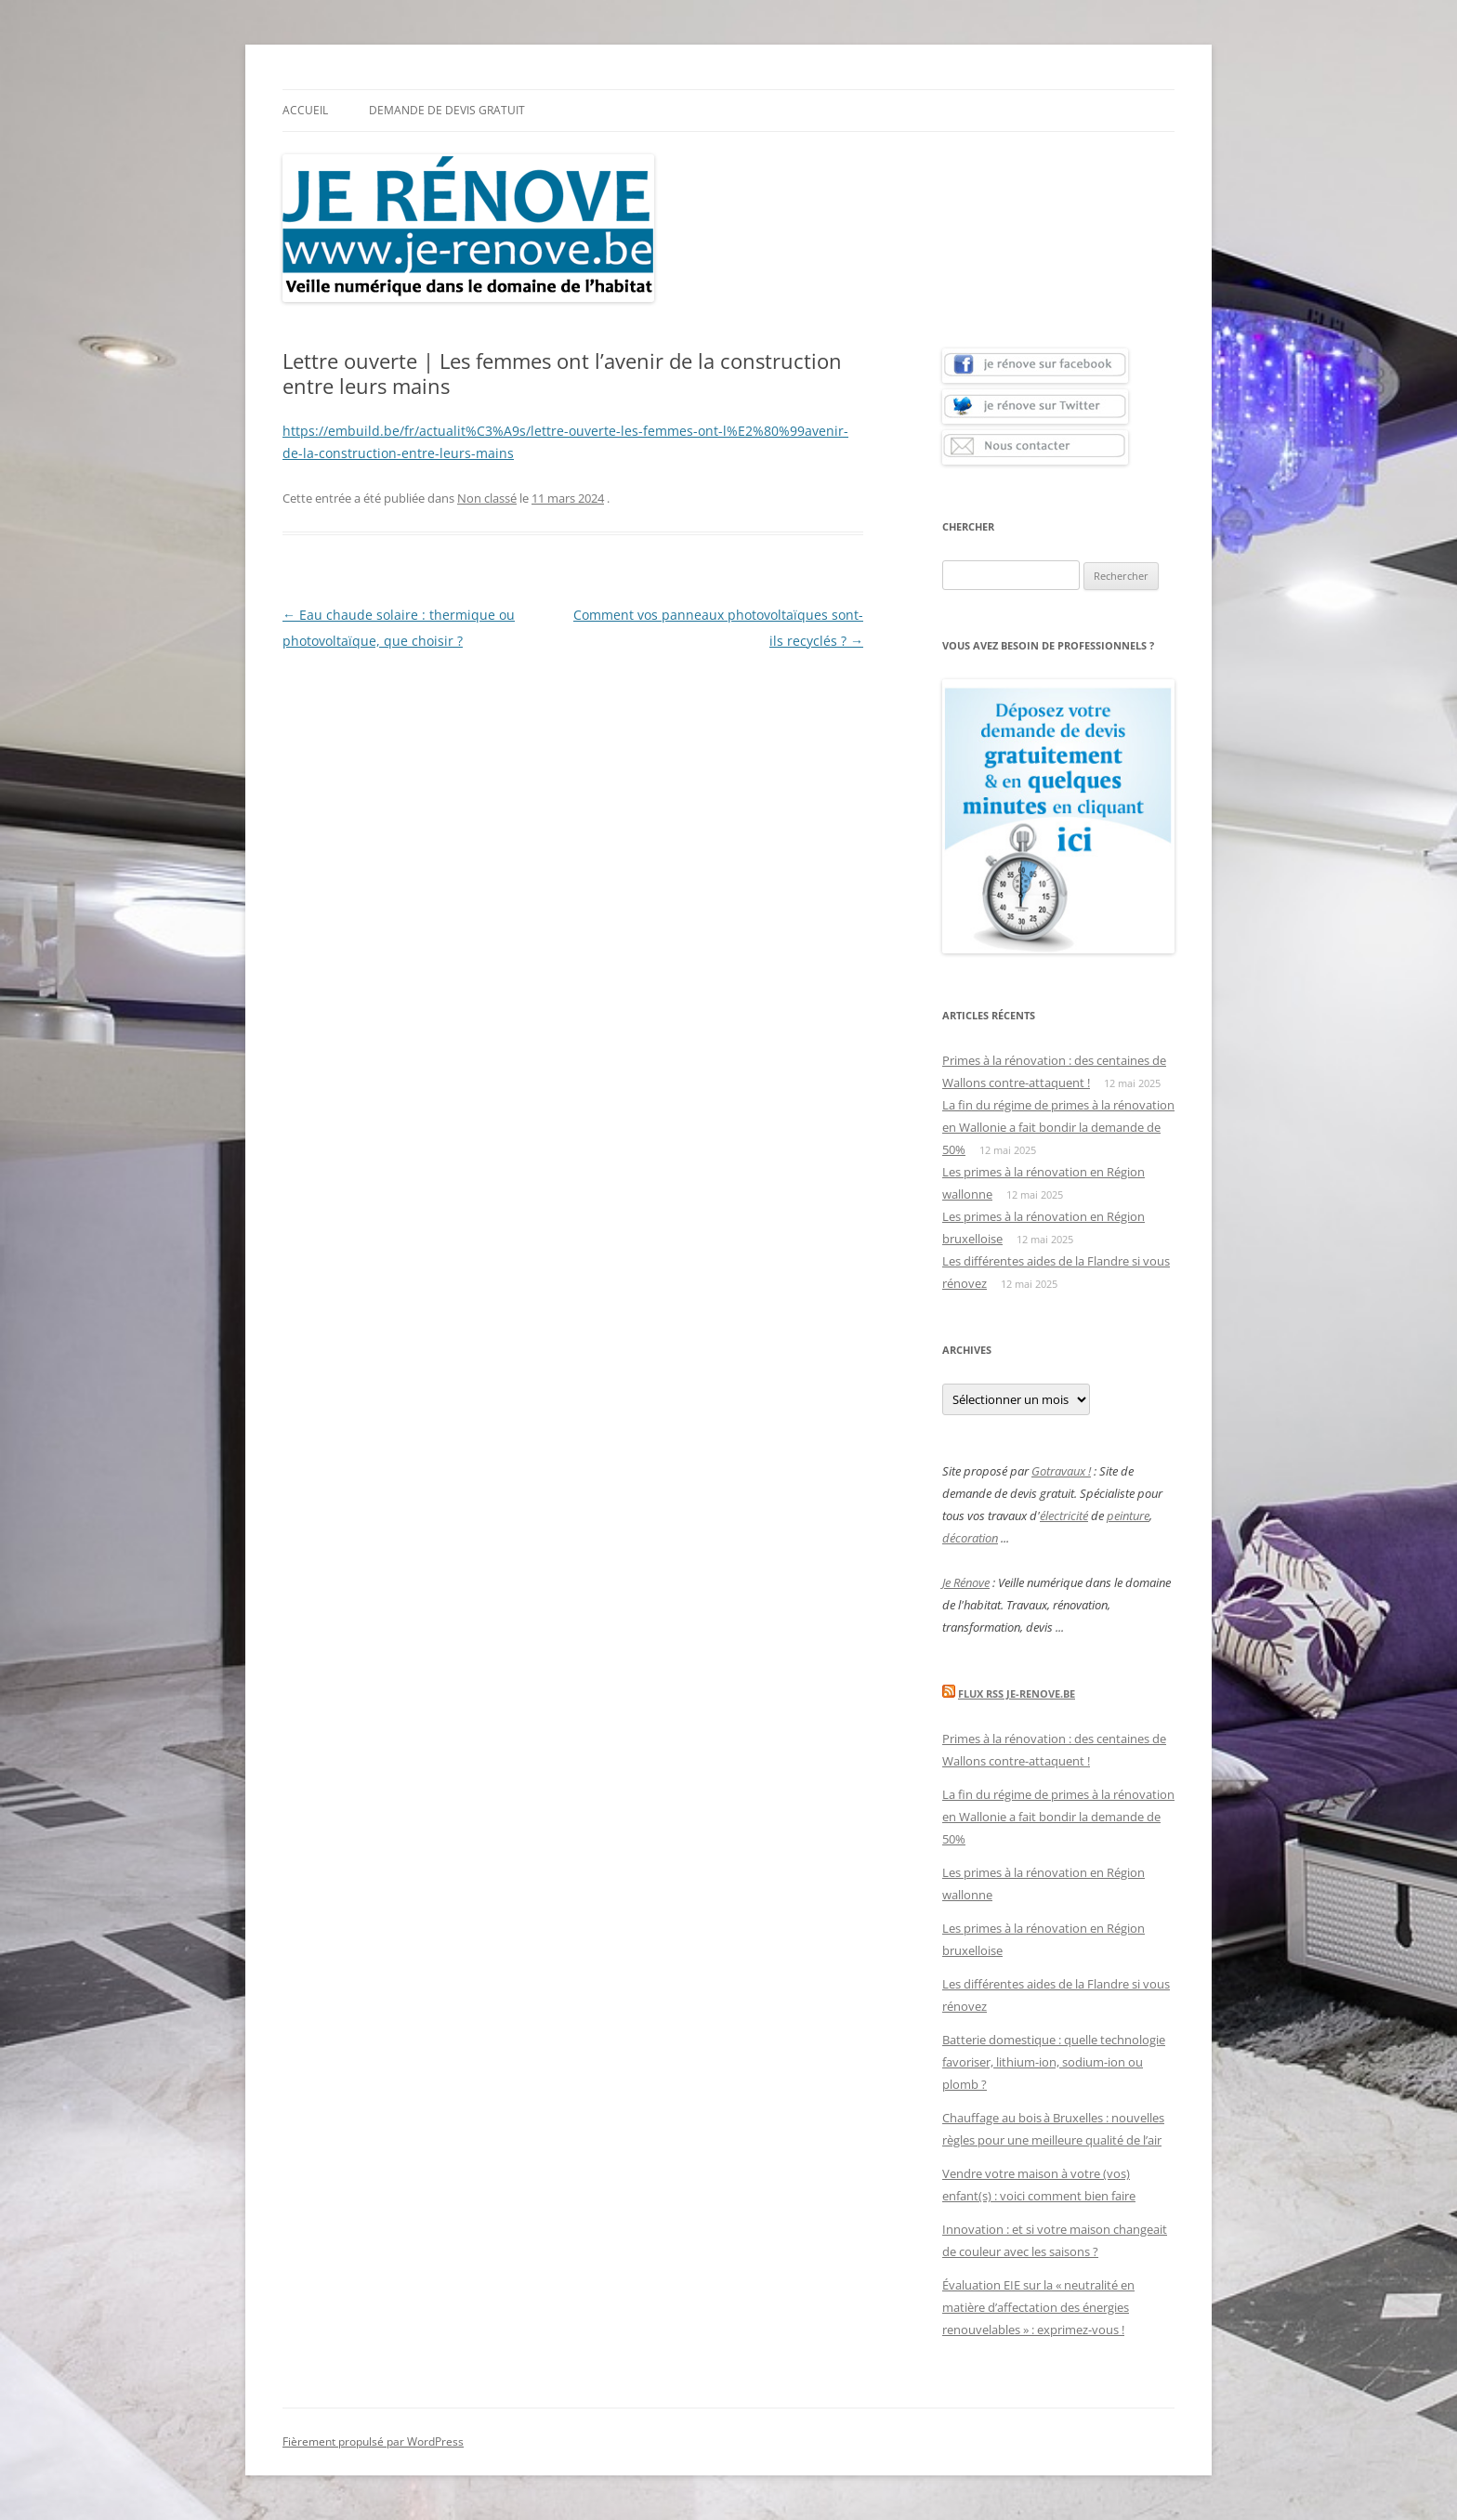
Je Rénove (966, 1582)
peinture (1128, 1515)
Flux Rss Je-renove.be (1016, 1693)
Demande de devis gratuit (447, 110)
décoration (970, 1537)
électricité (1064, 1515)
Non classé (487, 498)
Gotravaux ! (1061, 1471)
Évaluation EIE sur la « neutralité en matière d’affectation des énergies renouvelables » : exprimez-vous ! (1038, 2307)
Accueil (305, 110)
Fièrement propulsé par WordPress (373, 2441)
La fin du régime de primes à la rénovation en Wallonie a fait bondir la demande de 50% (1058, 1127)
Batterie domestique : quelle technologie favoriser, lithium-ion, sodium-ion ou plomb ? (1053, 2062)
